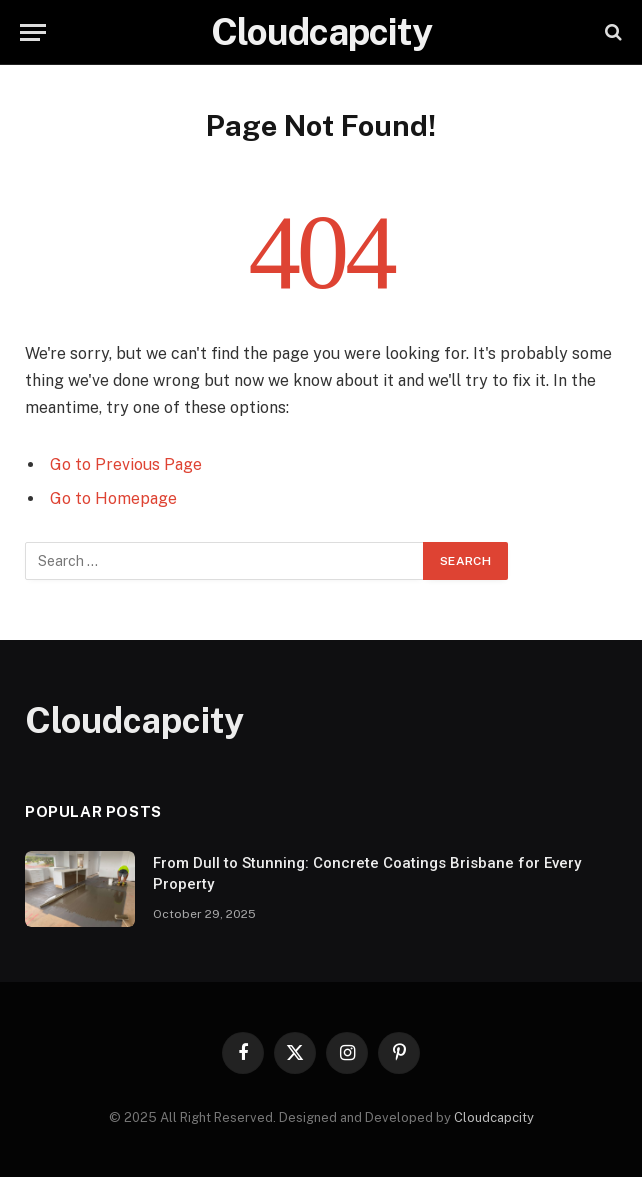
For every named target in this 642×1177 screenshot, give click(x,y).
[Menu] (33, 32)
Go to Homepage (113, 498)
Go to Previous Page (126, 464)
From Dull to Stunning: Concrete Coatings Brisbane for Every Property (367, 873)
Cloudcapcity (494, 1117)
